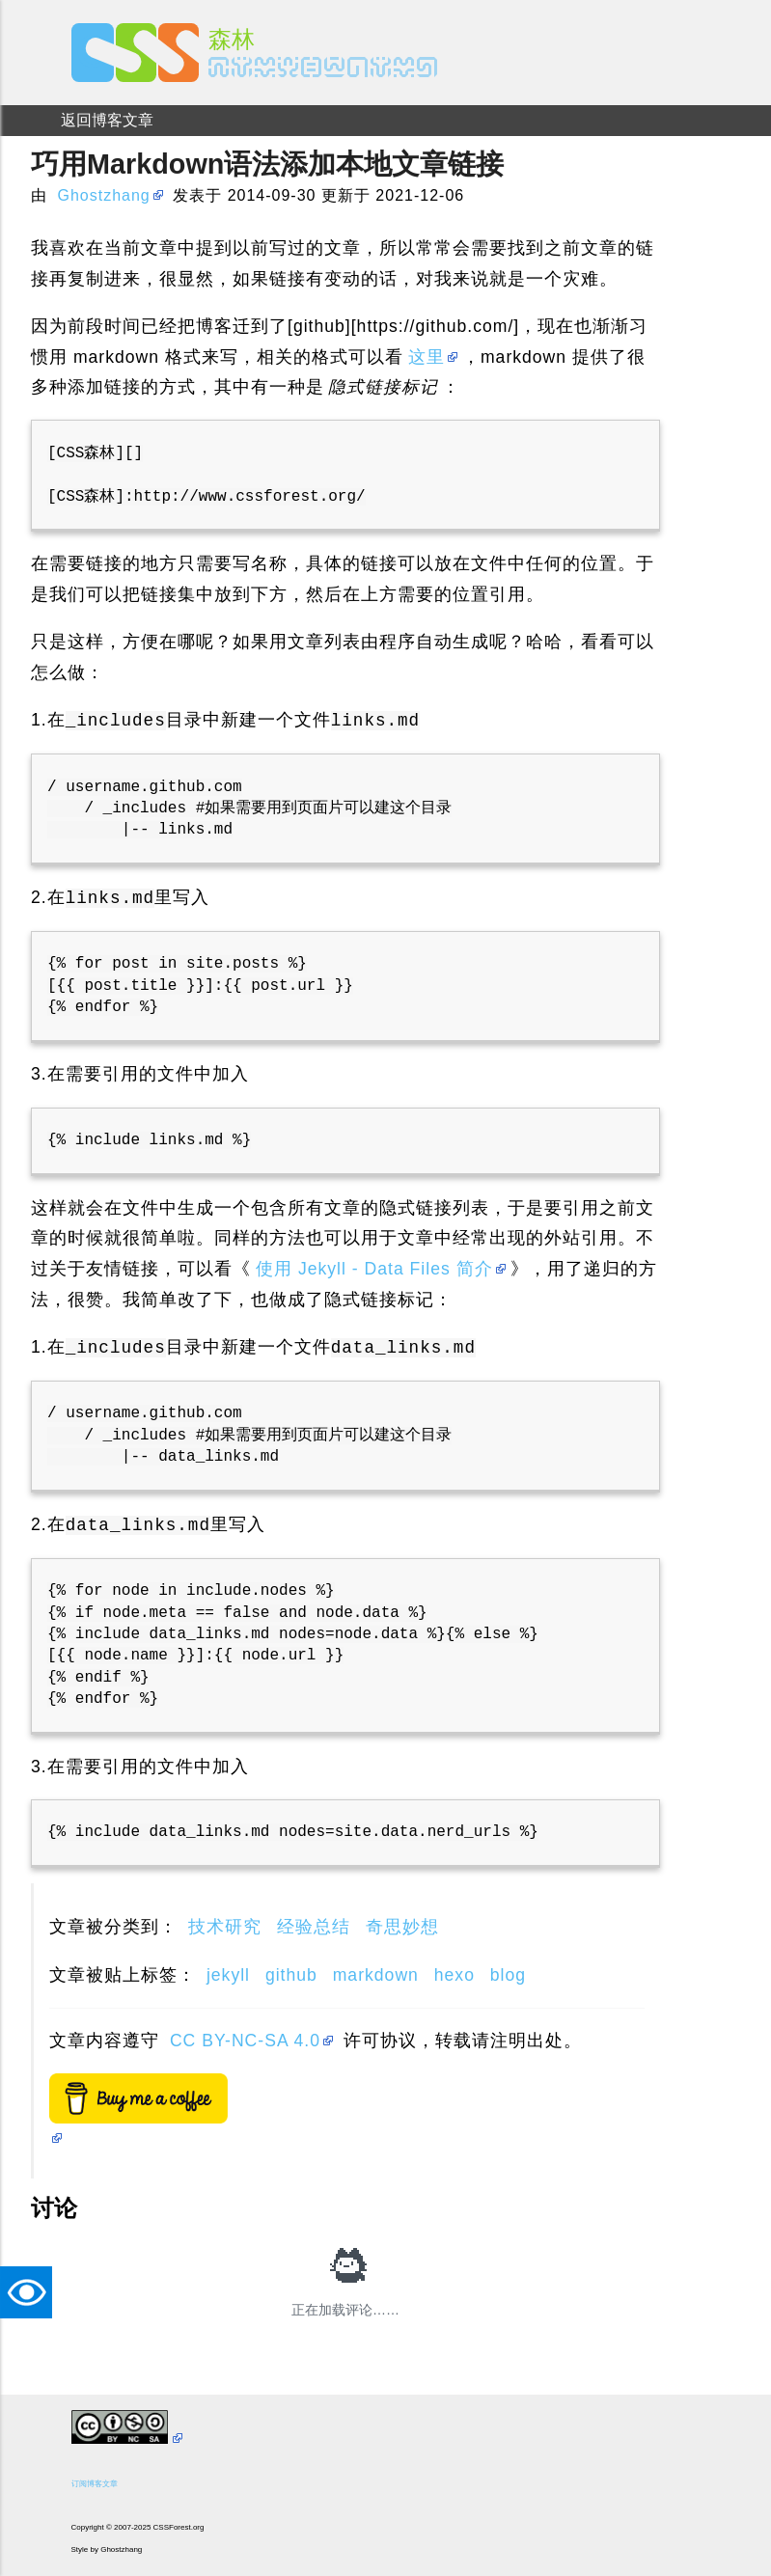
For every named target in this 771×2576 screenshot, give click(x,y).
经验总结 (313, 1926)
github (291, 1975)
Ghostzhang (103, 195)
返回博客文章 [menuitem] (107, 120)
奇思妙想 (402, 1926)
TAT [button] (31, 2292)
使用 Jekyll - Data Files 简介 (374, 1268)
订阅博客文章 (94, 2484)
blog (508, 1975)
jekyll (228, 1975)
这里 (426, 357)
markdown (376, 1975)
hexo (454, 1975)
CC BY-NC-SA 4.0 (245, 2040)
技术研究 (225, 1926)
